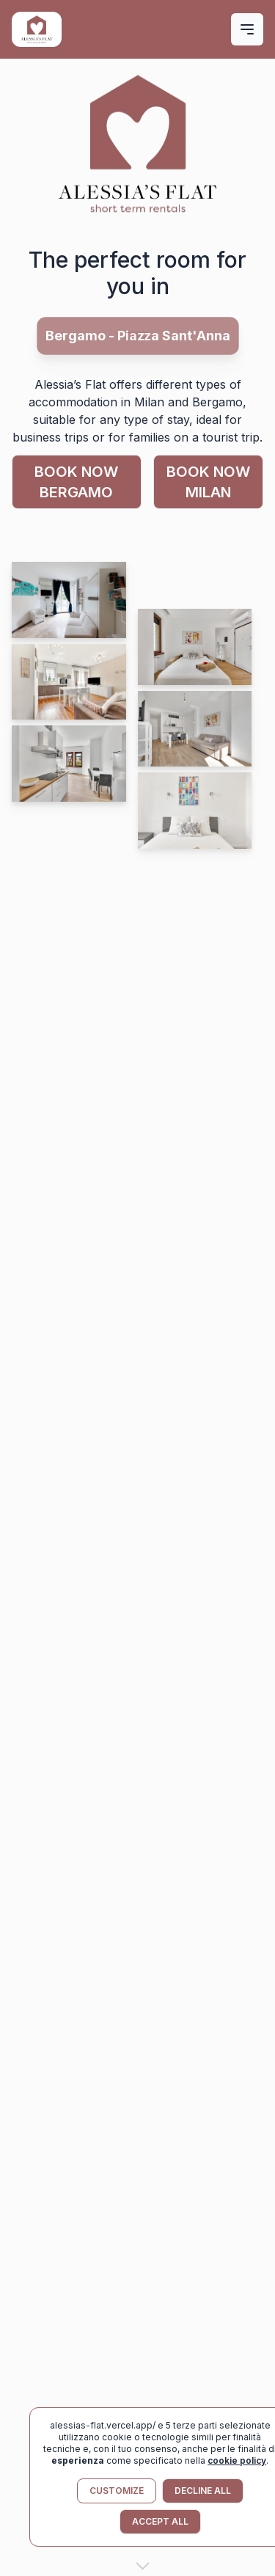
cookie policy (237, 2460)
